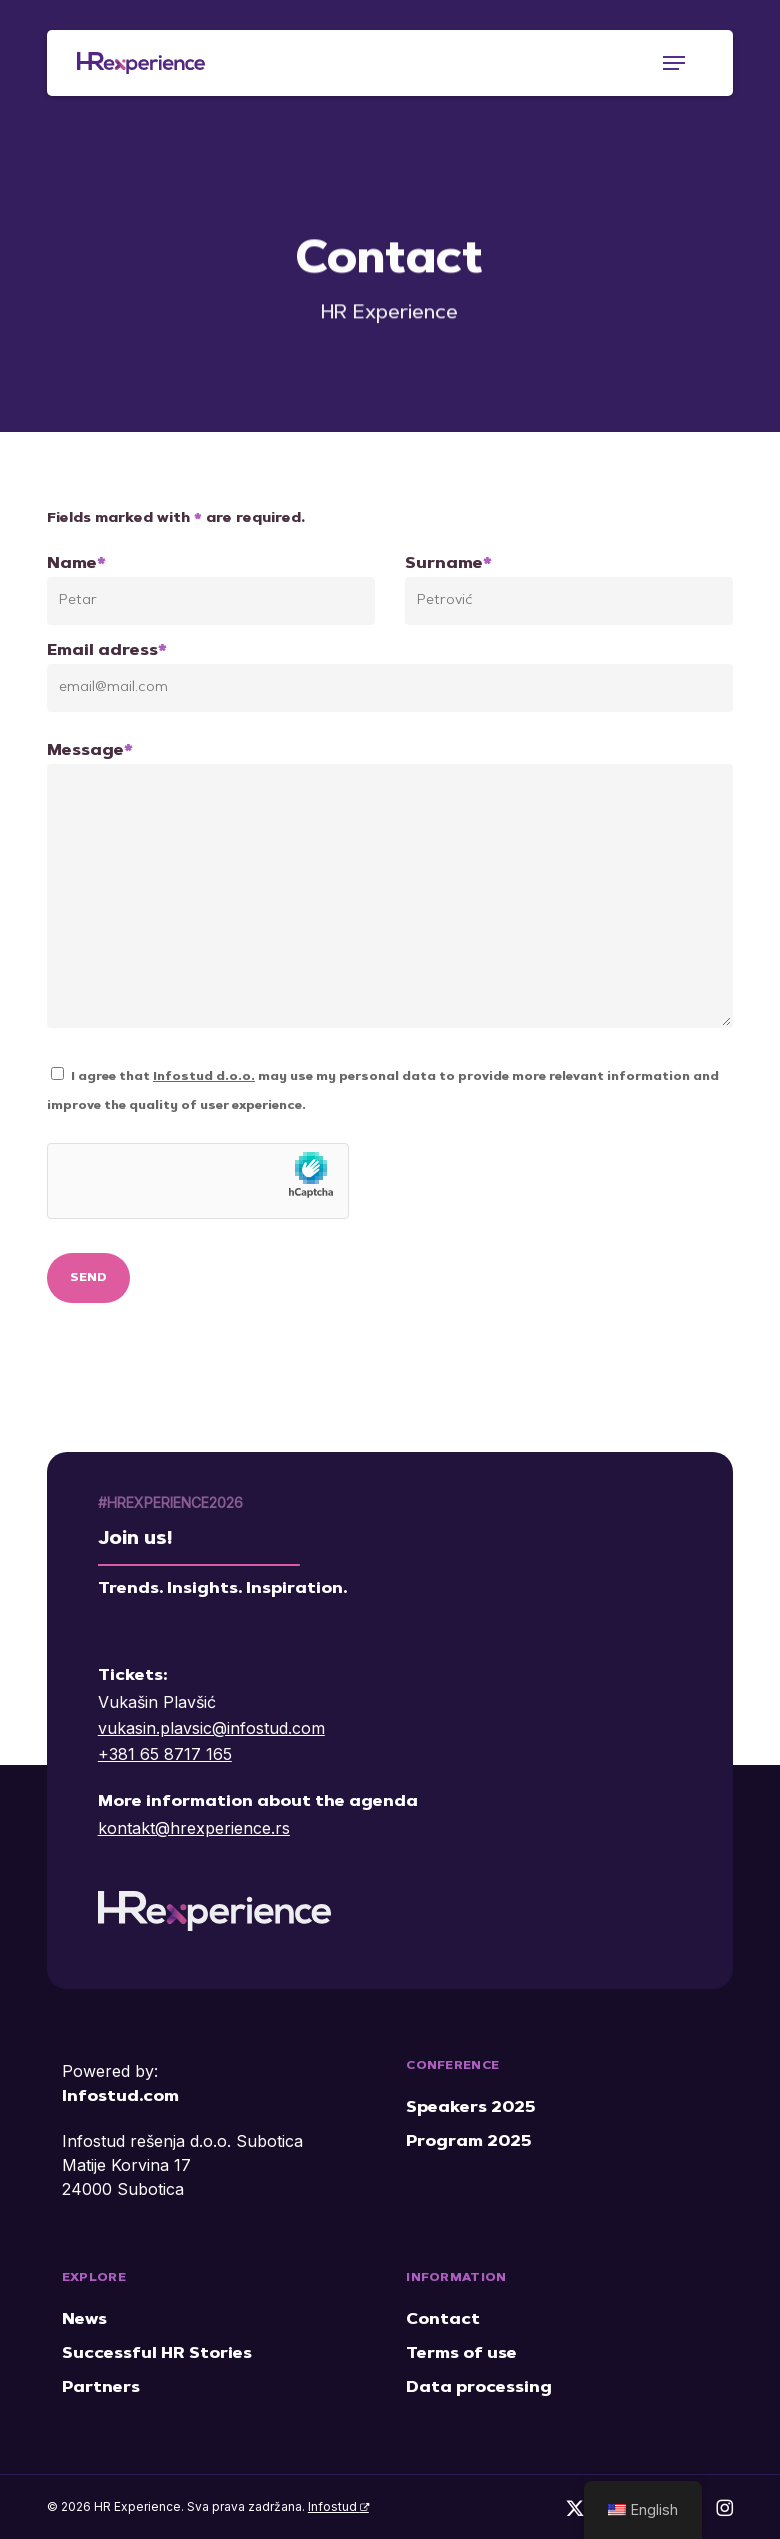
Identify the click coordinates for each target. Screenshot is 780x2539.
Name (211, 590)
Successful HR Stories (157, 2354)
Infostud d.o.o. (204, 1077)
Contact (443, 2320)
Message (390, 890)
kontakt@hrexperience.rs (194, 1828)
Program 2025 (468, 2142)
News (84, 2320)
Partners (101, 2388)
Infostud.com (120, 2097)
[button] (674, 63)
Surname (569, 590)
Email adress (390, 677)
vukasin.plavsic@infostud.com (211, 1728)
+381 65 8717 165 (165, 1754)
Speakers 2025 (470, 2108)
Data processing (479, 2388)
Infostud (338, 2506)
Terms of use (461, 2354)
